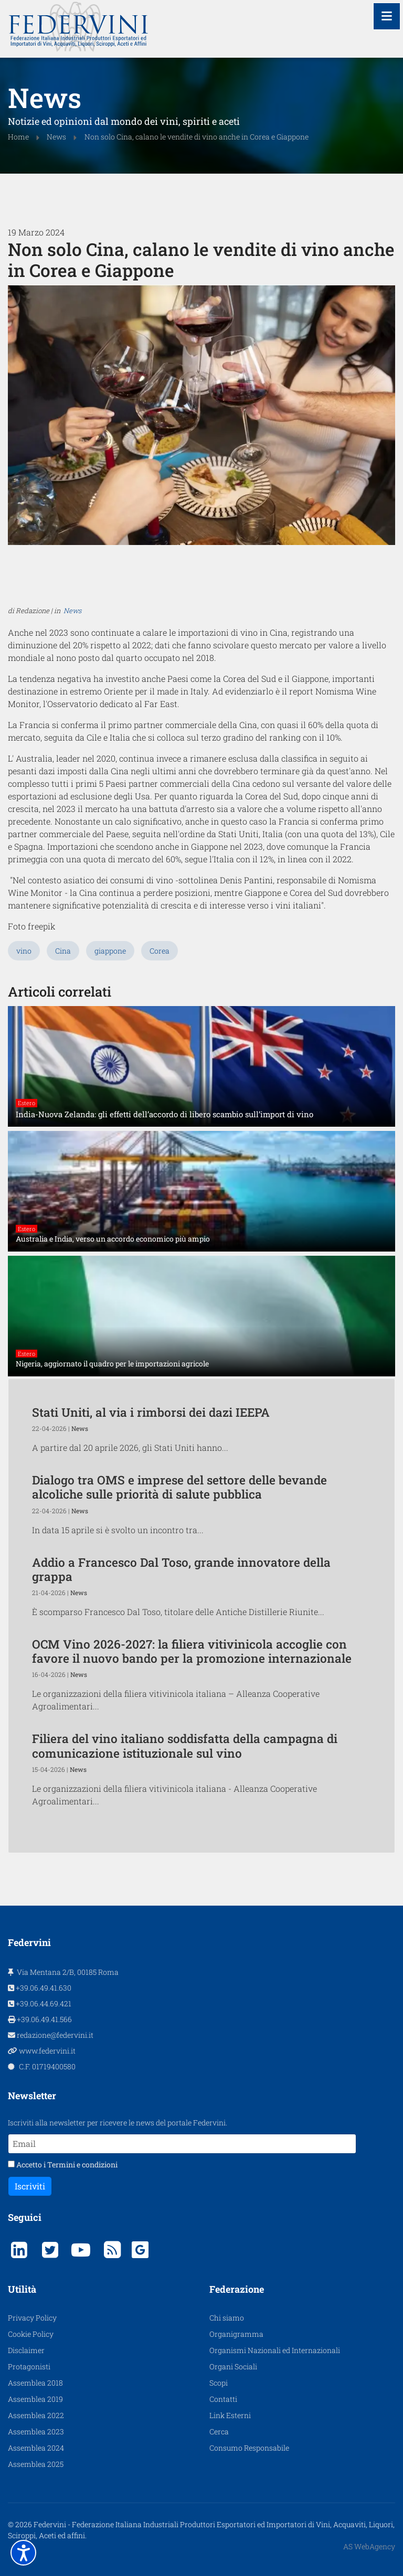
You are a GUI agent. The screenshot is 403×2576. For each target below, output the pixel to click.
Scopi (218, 2461)
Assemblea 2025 (35, 2542)
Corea (159, 1029)
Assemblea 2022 (36, 2493)
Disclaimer (26, 2428)
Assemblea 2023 (36, 2510)
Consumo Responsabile (249, 2526)
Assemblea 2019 (35, 2477)
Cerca (219, 2510)
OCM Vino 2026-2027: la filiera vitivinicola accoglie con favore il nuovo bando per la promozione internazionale (192, 1729)
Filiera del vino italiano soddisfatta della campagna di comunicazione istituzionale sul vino (184, 1824)
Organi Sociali (233, 2445)
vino (23, 1029)
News (72, 613)
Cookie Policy (31, 2412)
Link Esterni (230, 2493)
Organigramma (236, 2412)
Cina (63, 1029)
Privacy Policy (32, 2396)
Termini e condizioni (82, 2243)
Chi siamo (226, 2396)
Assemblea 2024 (36, 2526)
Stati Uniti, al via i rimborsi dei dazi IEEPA (151, 1490)
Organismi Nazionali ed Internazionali (274, 2428)
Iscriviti (30, 2264)
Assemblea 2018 (35, 2461)
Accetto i (63, 2243)
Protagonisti (29, 2445)
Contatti (223, 2477)
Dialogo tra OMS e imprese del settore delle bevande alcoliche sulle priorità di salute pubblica (179, 1565)
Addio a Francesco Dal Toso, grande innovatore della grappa (181, 1647)
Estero (26, 1181)
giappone (110, 1029)
